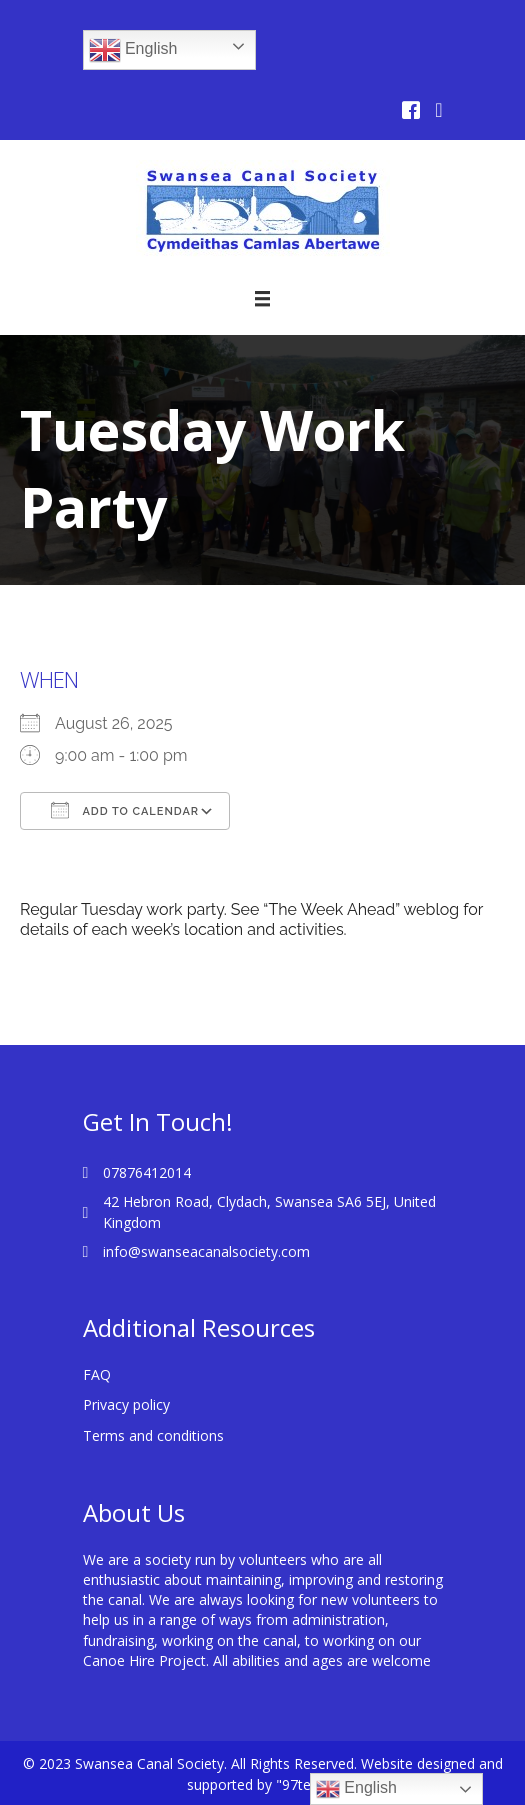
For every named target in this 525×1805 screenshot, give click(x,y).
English (133, 50)
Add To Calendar (125, 810)
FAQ (97, 1374)
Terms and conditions (153, 1435)
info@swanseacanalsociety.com (206, 1251)
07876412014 (147, 1172)
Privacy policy (126, 1404)
